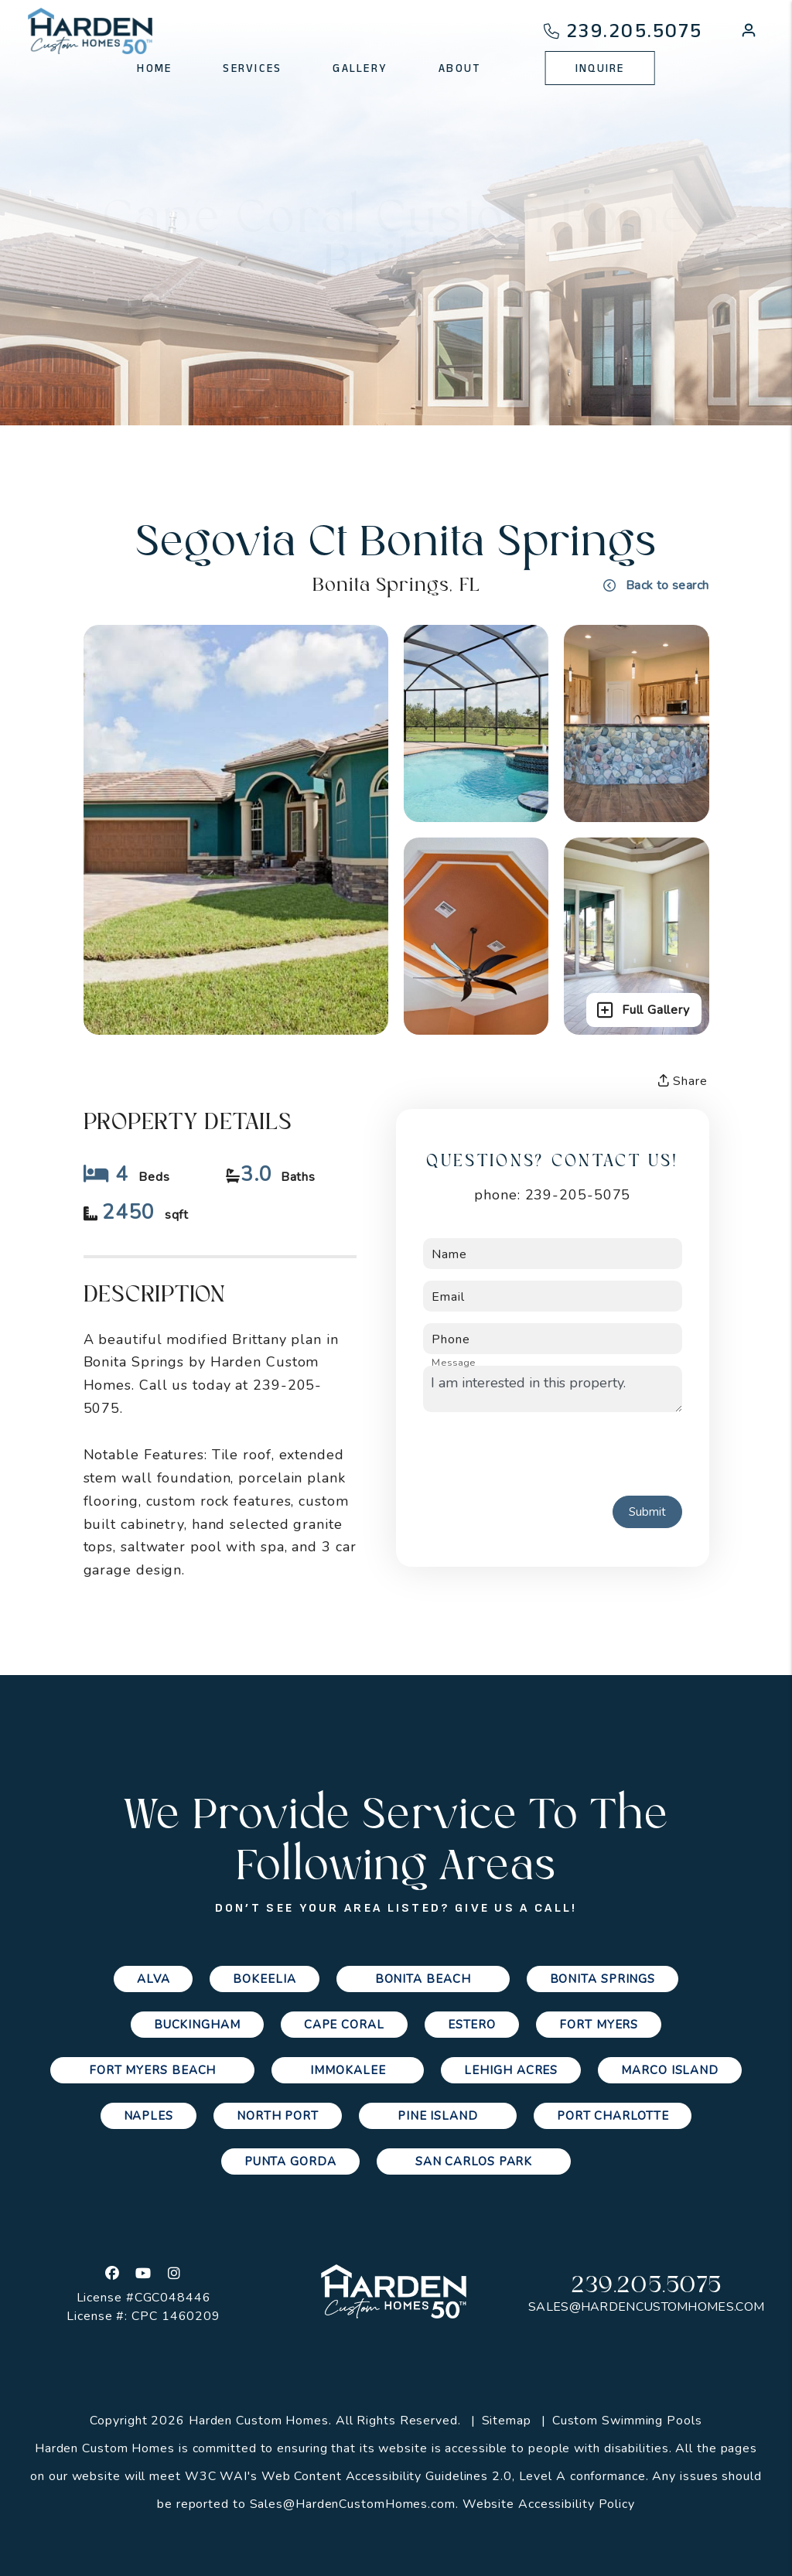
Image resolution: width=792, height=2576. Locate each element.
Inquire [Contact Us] (600, 68)
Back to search (655, 585)
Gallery (303, 334)
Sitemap (506, 2420)
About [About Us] (459, 68)
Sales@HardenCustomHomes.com (646, 2306)
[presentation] (540, 1454)
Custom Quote (467, 334)
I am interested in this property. (552, 1389)
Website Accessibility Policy (549, 2504)
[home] (90, 31)
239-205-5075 (578, 1195)
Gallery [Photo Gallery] (360, 68)
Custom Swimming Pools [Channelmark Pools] (627, 2420)
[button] (748, 33)
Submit (647, 1512)
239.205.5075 (634, 30)
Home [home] (154, 68)
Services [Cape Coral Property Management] (252, 68)
